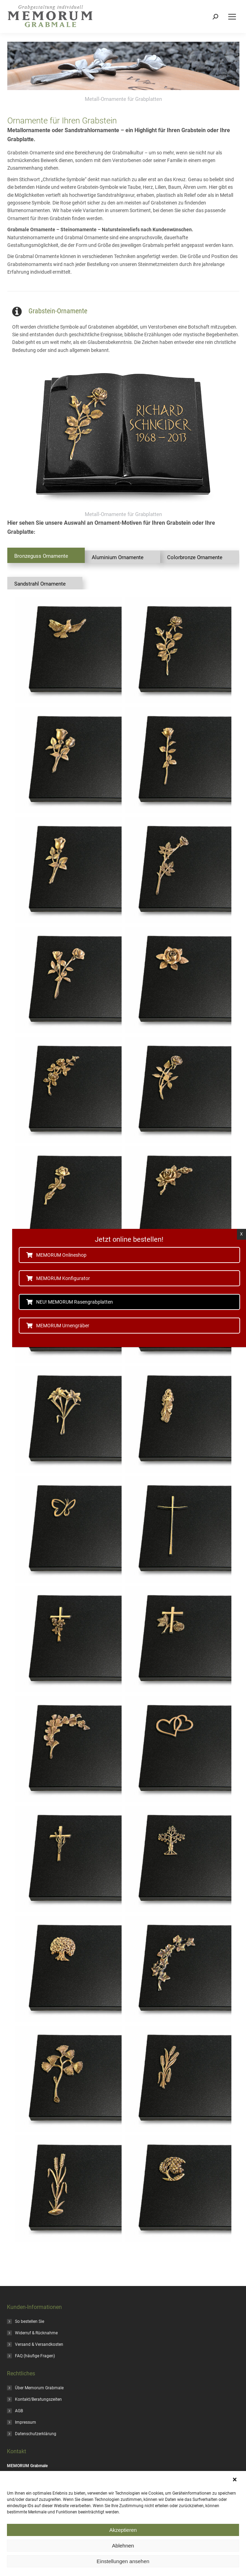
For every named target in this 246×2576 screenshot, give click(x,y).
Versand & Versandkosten (39, 2344)
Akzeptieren (123, 2530)
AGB (19, 2410)
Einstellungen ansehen (123, 2561)
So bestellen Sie (29, 2321)
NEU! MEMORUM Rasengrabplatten (72, 1302)
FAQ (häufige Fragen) (35, 2355)
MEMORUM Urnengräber (60, 1325)
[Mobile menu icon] (232, 17)
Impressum (25, 2422)
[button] (235, 2479)
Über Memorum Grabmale (39, 2387)
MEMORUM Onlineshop (59, 1255)
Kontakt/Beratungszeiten (38, 2399)
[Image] (123, 435)
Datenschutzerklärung (35, 2433)
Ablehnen (123, 2546)
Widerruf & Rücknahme (36, 2333)
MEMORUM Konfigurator (61, 1278)
